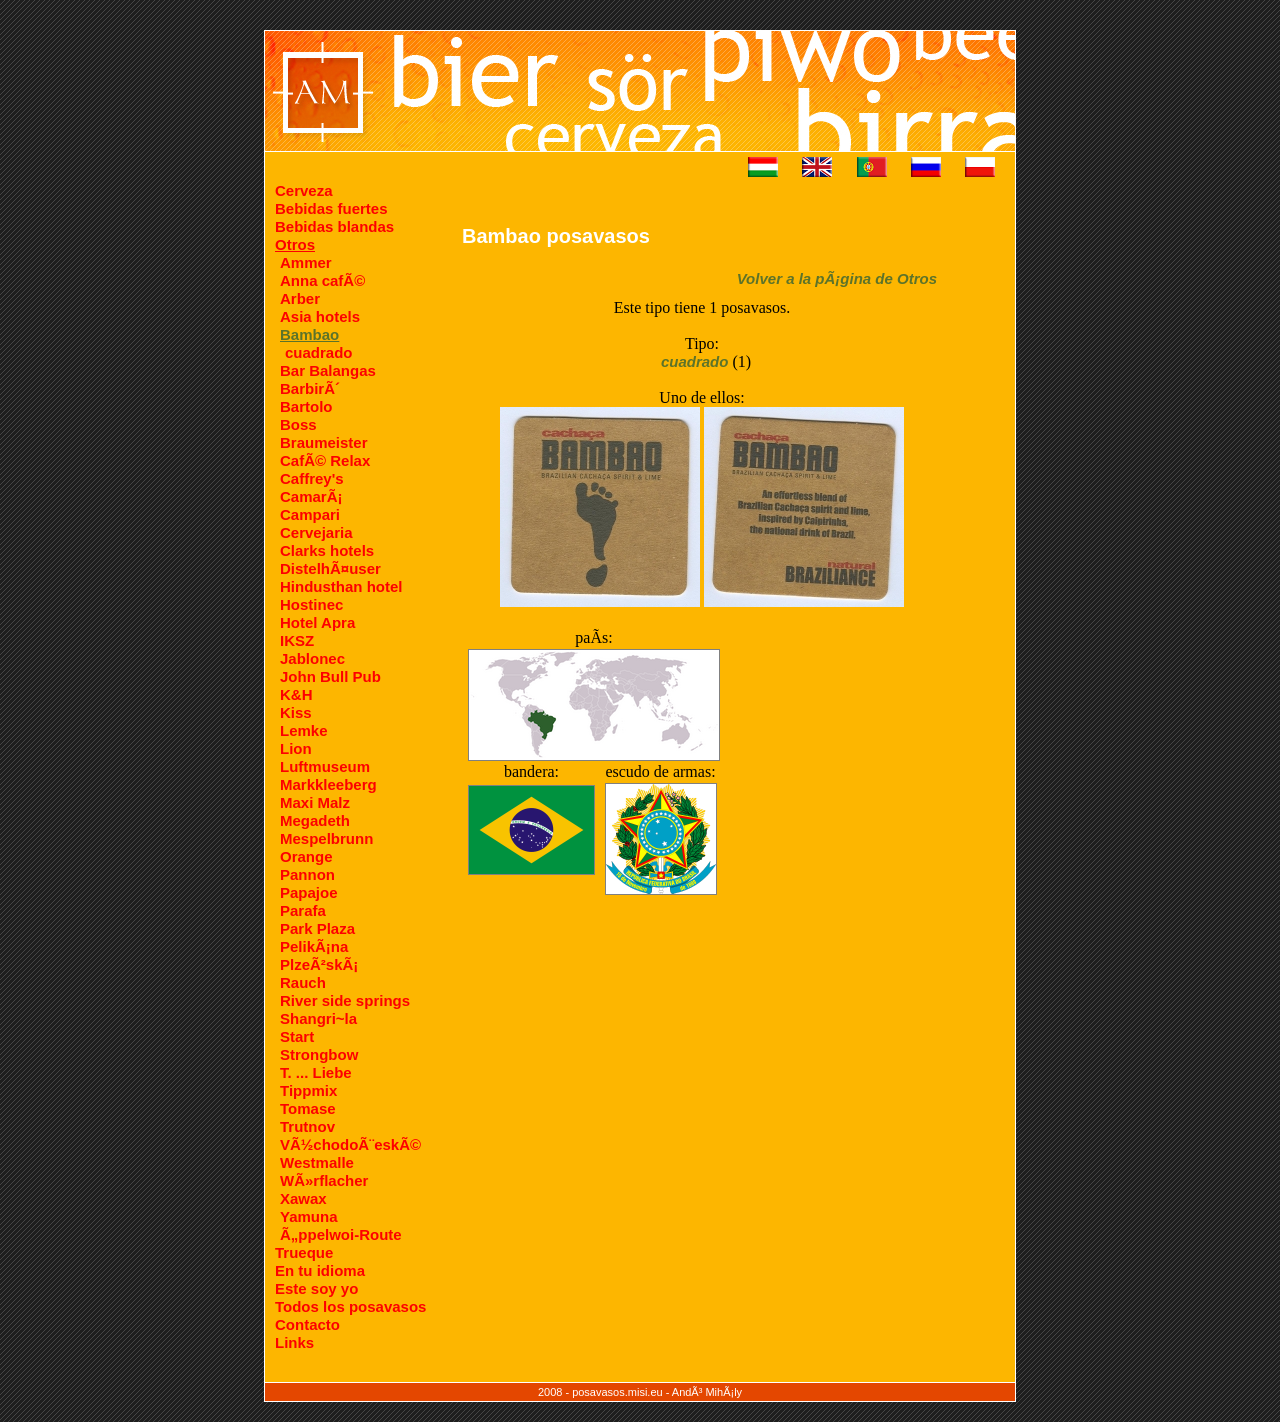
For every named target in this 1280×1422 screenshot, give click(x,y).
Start (297, 1036)
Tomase (308, 1108)
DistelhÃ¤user (330, 568)
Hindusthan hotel (341, 586)
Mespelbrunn (326, 838)
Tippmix (308, 1090)
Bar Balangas (328, 370)
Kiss (296, 712)
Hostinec (311, 604)
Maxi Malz (315, 802)
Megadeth (315, 820)
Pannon (307, 874)
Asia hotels (320, 316)
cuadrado (319, 352)
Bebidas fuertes (331, 208)
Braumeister (324, 442)
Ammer (306, 262)
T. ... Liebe (316, 1072)
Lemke (304, 730)
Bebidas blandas (334, 226)
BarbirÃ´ (310, 388)
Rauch (303, 982)
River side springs (345, 1000)
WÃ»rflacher (324, 1180)
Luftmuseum (325, 766)
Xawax (303, 1198)
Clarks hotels (327, 550)
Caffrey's (312, 478)
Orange (306, 856)
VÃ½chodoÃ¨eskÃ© (350, 1144)
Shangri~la (318, 1018)
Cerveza (304, 190)
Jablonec (312, 658)
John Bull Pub (330, 676)
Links (294, 1342)
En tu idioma (320, 1270)
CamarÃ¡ (311, 496)
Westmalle (317, 1162)
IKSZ (297, 640)
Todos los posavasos (350, 1306)
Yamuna (309, 1216)
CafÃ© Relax (325, 460)
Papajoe (309, 892)
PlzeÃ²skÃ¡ (319, 964)
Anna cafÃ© (322, 280)
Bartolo (306, 406)
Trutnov (307, 1126)
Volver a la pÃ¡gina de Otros (837, 278)
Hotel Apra (317, 622)
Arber (300, 298)
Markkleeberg (328, 784)
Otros (295, 244)
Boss (298, 424)
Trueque (304, 1252)
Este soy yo (316, 1288)
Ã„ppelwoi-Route (341, 1234)
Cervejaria (316, 532)
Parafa (303, 910)
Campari (310, 514)
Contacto (307, 1324)
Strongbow (319, 1054)
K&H (296, 694)
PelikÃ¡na (314, 946)
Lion (296, 748)
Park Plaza (317, 928)
